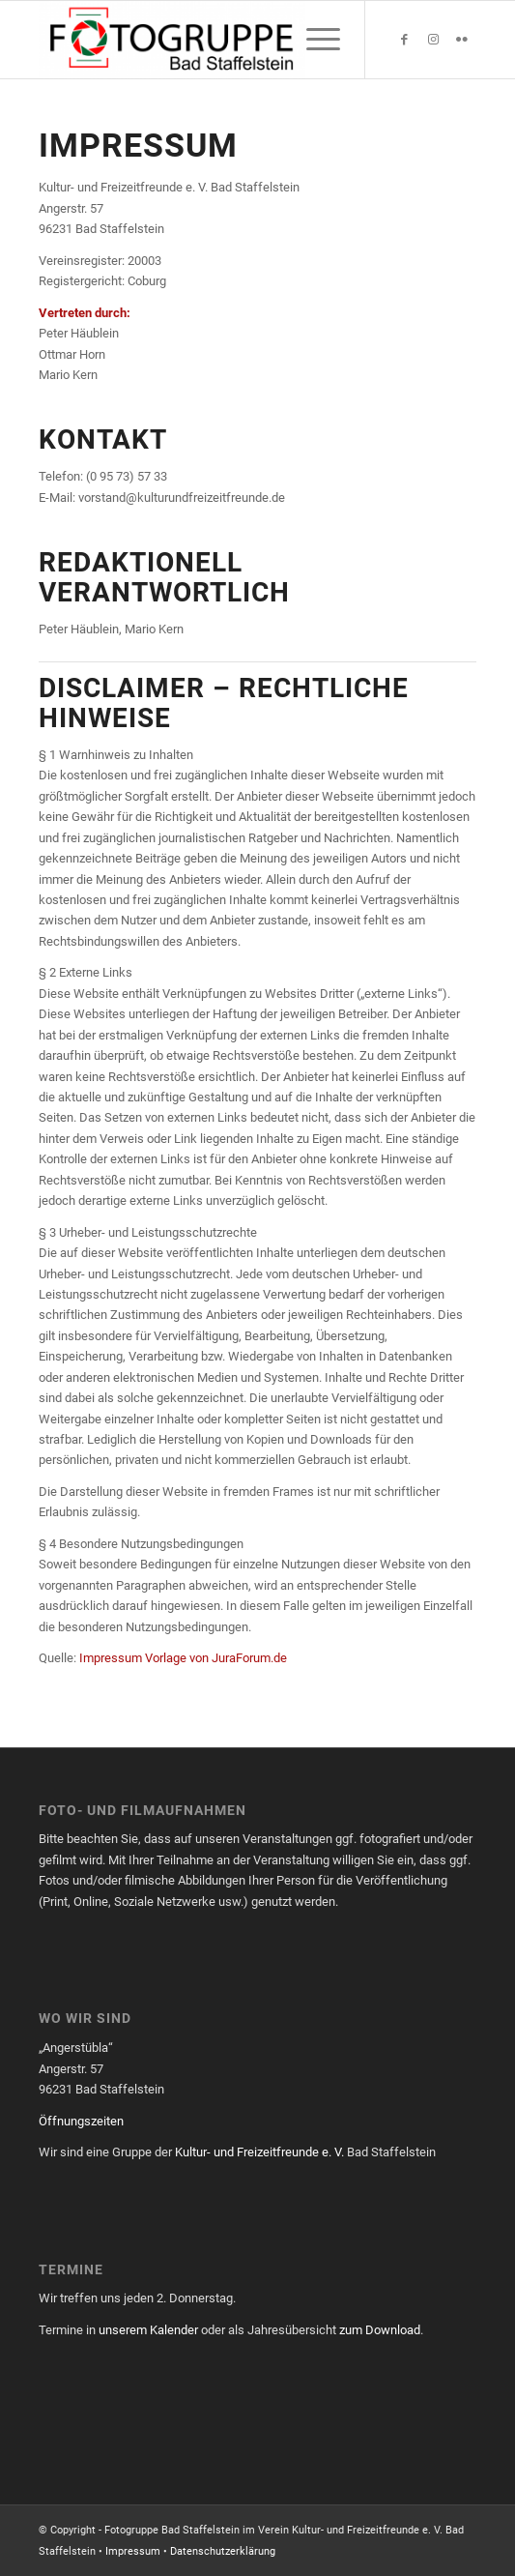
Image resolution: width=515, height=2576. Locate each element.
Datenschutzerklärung (222, 2551)
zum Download (379, 2330)
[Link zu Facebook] (403, 39)
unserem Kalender (148, 2330)
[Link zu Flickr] (461, 39)
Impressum (132, 2551)
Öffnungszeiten (81, 2121)
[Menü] (313, 39)
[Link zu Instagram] (432, 39)
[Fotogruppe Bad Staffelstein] (213, 39)
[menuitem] (313, 39)
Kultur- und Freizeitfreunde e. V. (259, 2152)
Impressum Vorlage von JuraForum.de (183, 1658)
